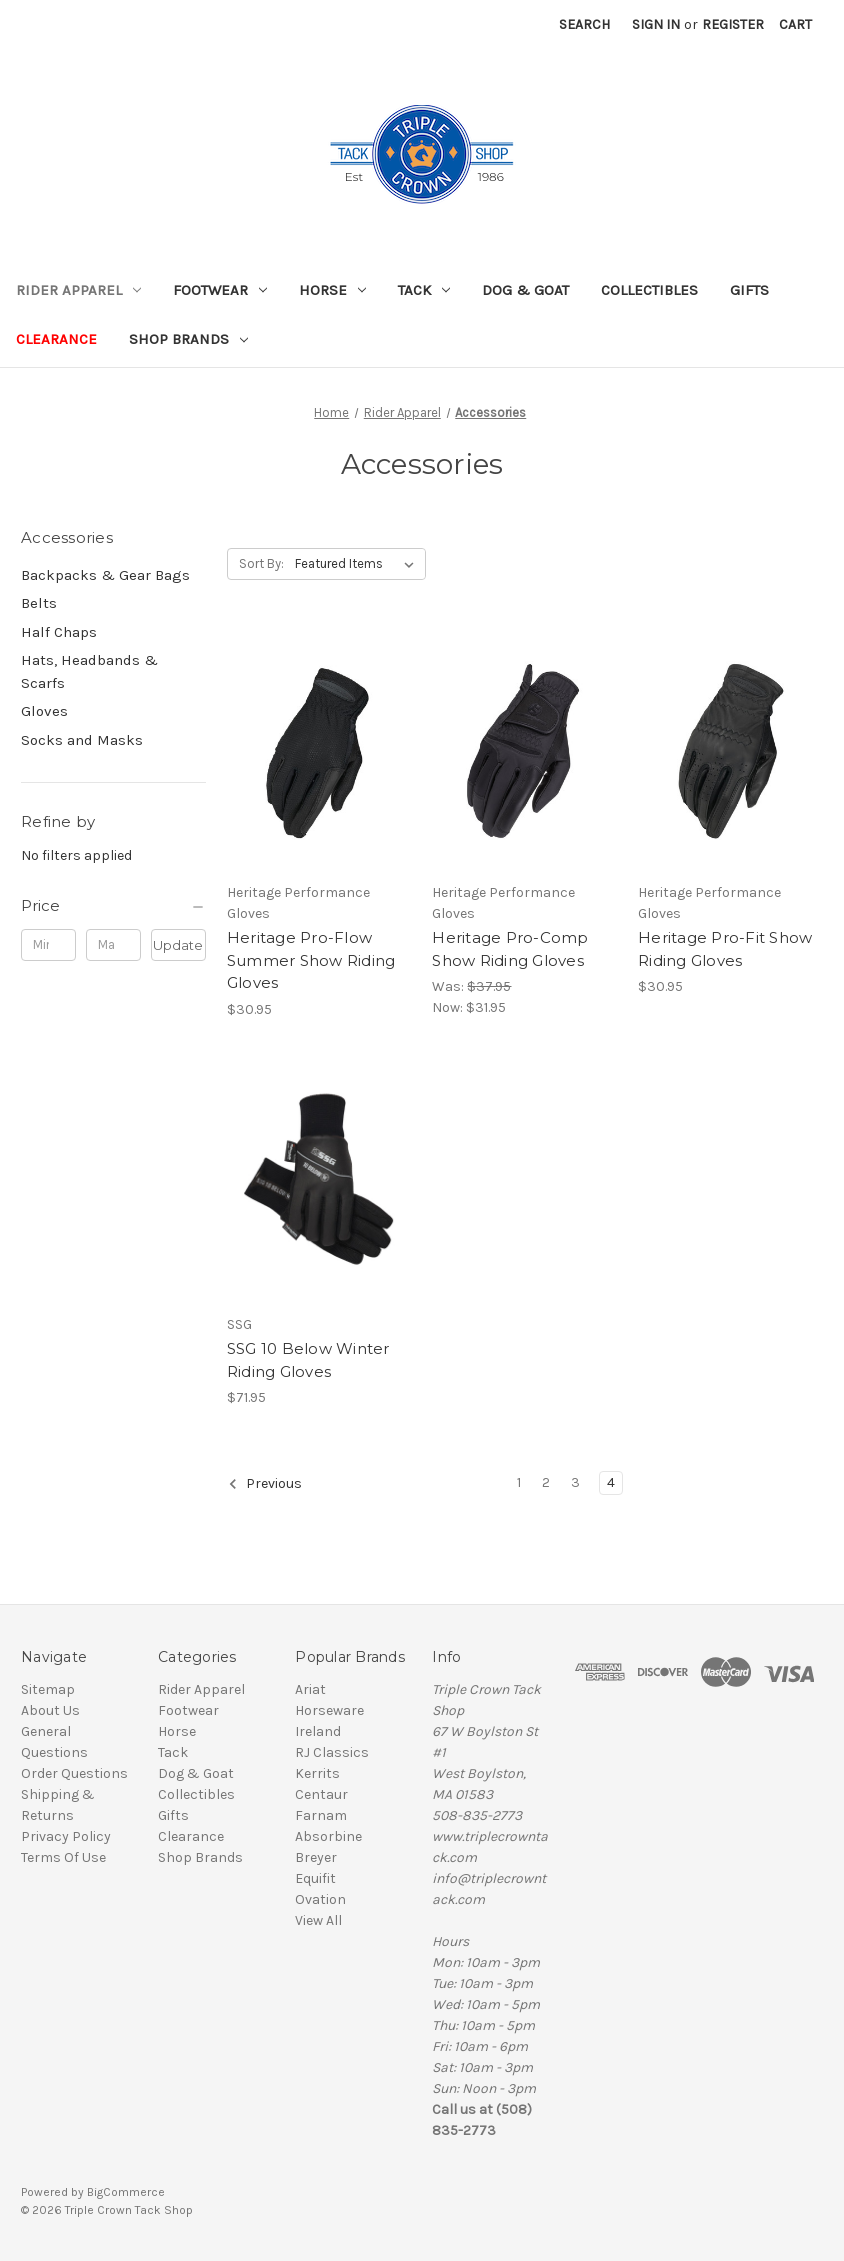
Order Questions (74, 1773)
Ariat (310, 1689)
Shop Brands (188, 339)
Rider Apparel (78, 290)
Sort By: (261, 563)
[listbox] (358, 564)
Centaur (321, 1794)
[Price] (113, 906)
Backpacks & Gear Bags (105, 575)
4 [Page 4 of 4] (611, 1482)
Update (178, 945)
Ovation (320, 1899)
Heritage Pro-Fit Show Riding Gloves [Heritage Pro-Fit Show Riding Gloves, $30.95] (725, 949)
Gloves (44, 711)
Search (584, 24)
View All (318, 1920)
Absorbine (328, 1836)
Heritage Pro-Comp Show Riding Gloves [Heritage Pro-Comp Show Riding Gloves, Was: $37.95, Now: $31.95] (510, 949)
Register (733, 24)
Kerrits (317, 1773)
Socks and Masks (82, 740)
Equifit (315, 1878)
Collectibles (649, 290)
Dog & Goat (525, 290)
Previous (265, 1484)
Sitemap (48, 1689)
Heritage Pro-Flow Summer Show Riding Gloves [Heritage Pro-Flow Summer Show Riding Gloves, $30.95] (311, 960)
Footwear (220, 290)
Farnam (321, 1815)
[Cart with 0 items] (795, 24)
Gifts (749, 290)
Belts (39, 603)
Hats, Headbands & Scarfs (89, 671)
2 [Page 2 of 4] (546, 1482)
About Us (50, 1710)
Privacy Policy (66, 1836)
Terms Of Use (63, 1857)
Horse (332, 290)
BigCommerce (126, 2192)
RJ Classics (332, 1752)
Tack (424, 290)
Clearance (56, 339)
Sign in (656, 24)
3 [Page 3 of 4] (575, 1482)
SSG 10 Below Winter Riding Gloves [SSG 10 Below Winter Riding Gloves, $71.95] (308, 1360)
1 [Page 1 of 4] (519, 1482)
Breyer (316, 1857)
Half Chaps (59, 632)
